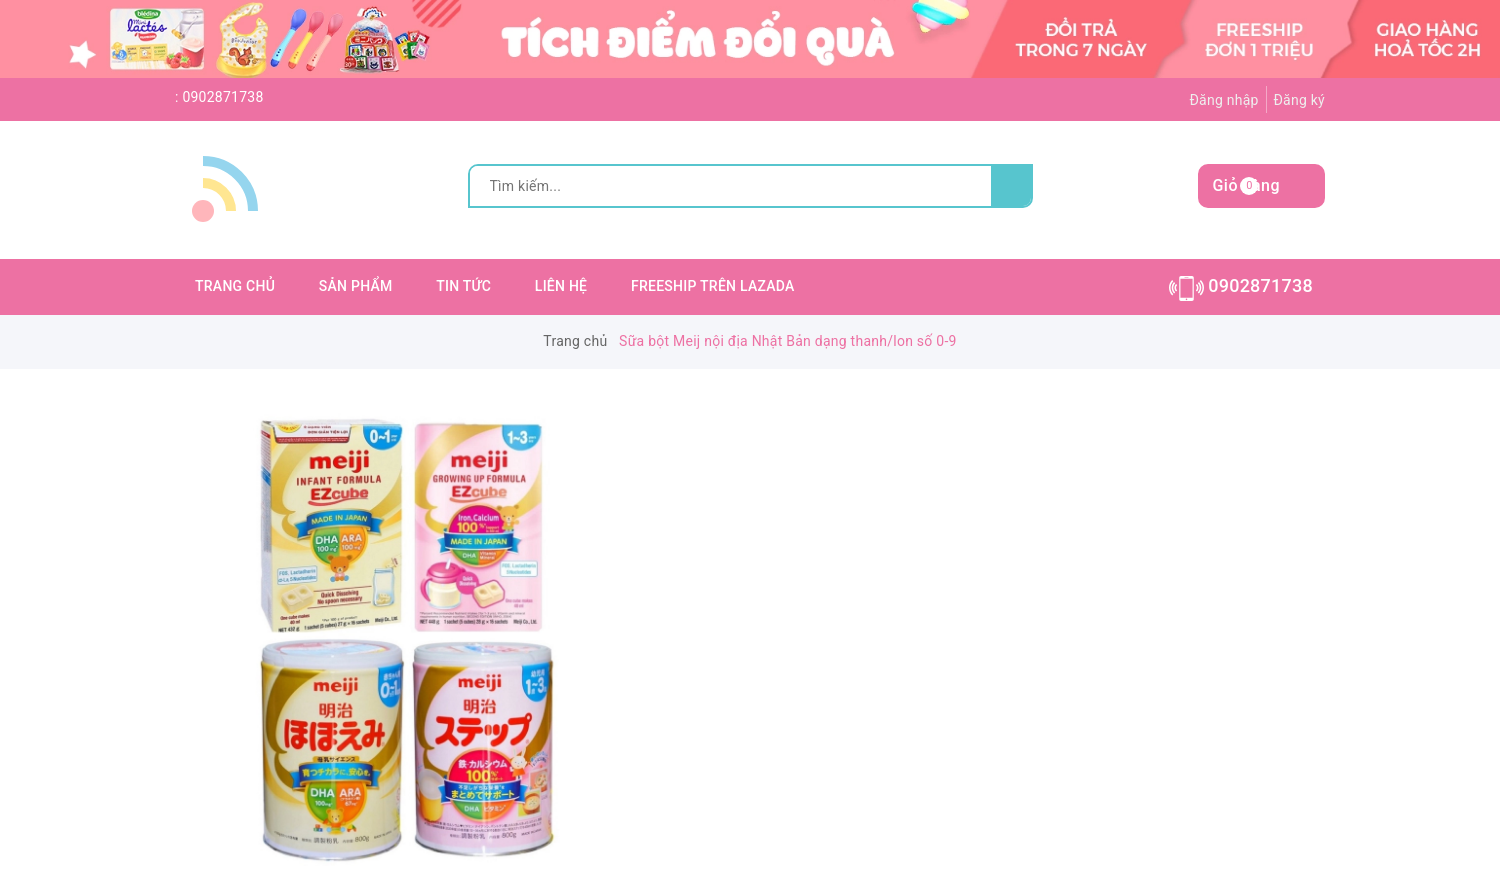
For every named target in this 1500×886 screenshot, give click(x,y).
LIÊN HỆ (561, 286)
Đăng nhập (1223, 100)
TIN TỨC (463, 286)
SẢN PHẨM (356, 286)
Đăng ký (1299, 100)
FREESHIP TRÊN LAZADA (713, 286)
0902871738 (222, 97)
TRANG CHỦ (235, 286)
